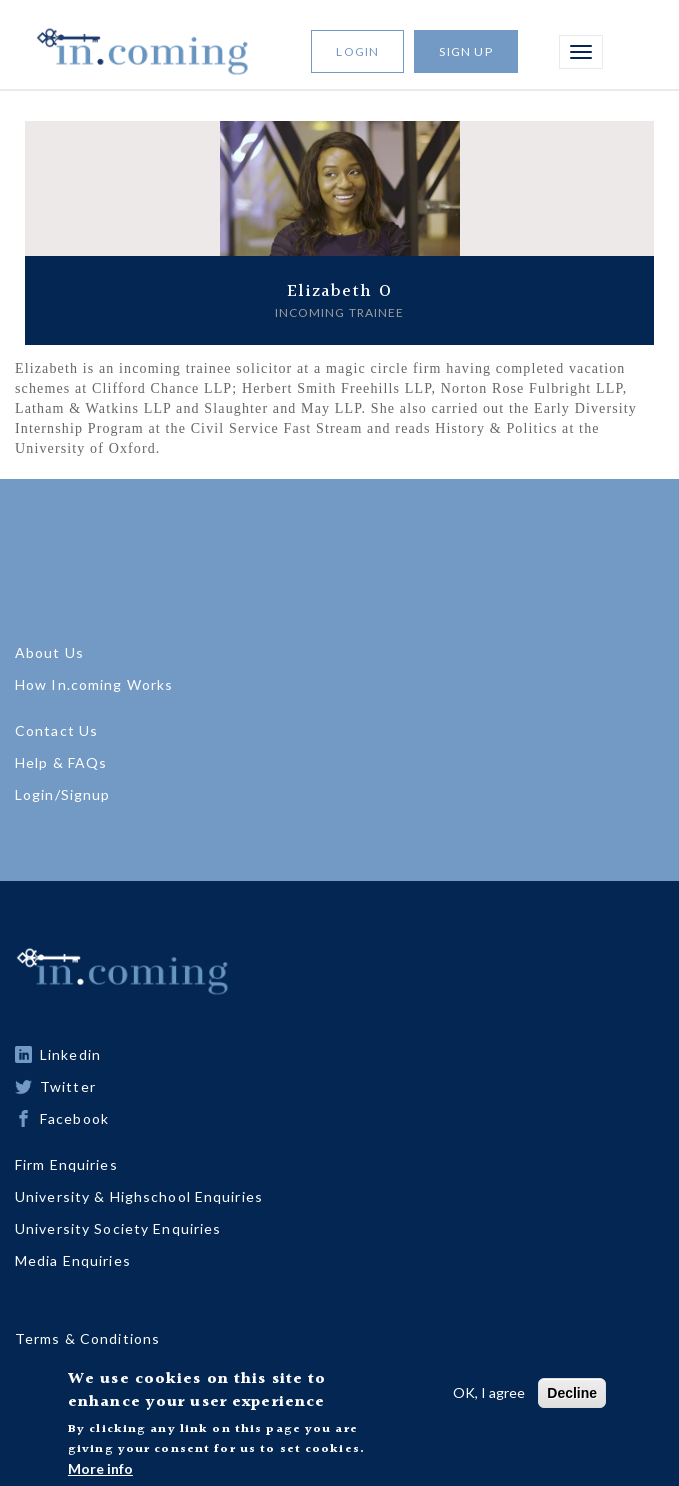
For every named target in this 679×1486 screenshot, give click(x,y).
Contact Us (56, 730)
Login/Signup (62, 794)
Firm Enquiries (66, 1164)
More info (100, 1472)
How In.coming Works (94, 684)
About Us (49, 652)
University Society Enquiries (118, 1228)
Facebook (74, 1118)
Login (357, 51)
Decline (572, 1397)
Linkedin (70, 1054)
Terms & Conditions (87, 1338)
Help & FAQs (61, 762)
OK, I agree (489, 1396)
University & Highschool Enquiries (139, 1196)
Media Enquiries (73, 1260)
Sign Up (465, 51)
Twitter (68, 1086)
